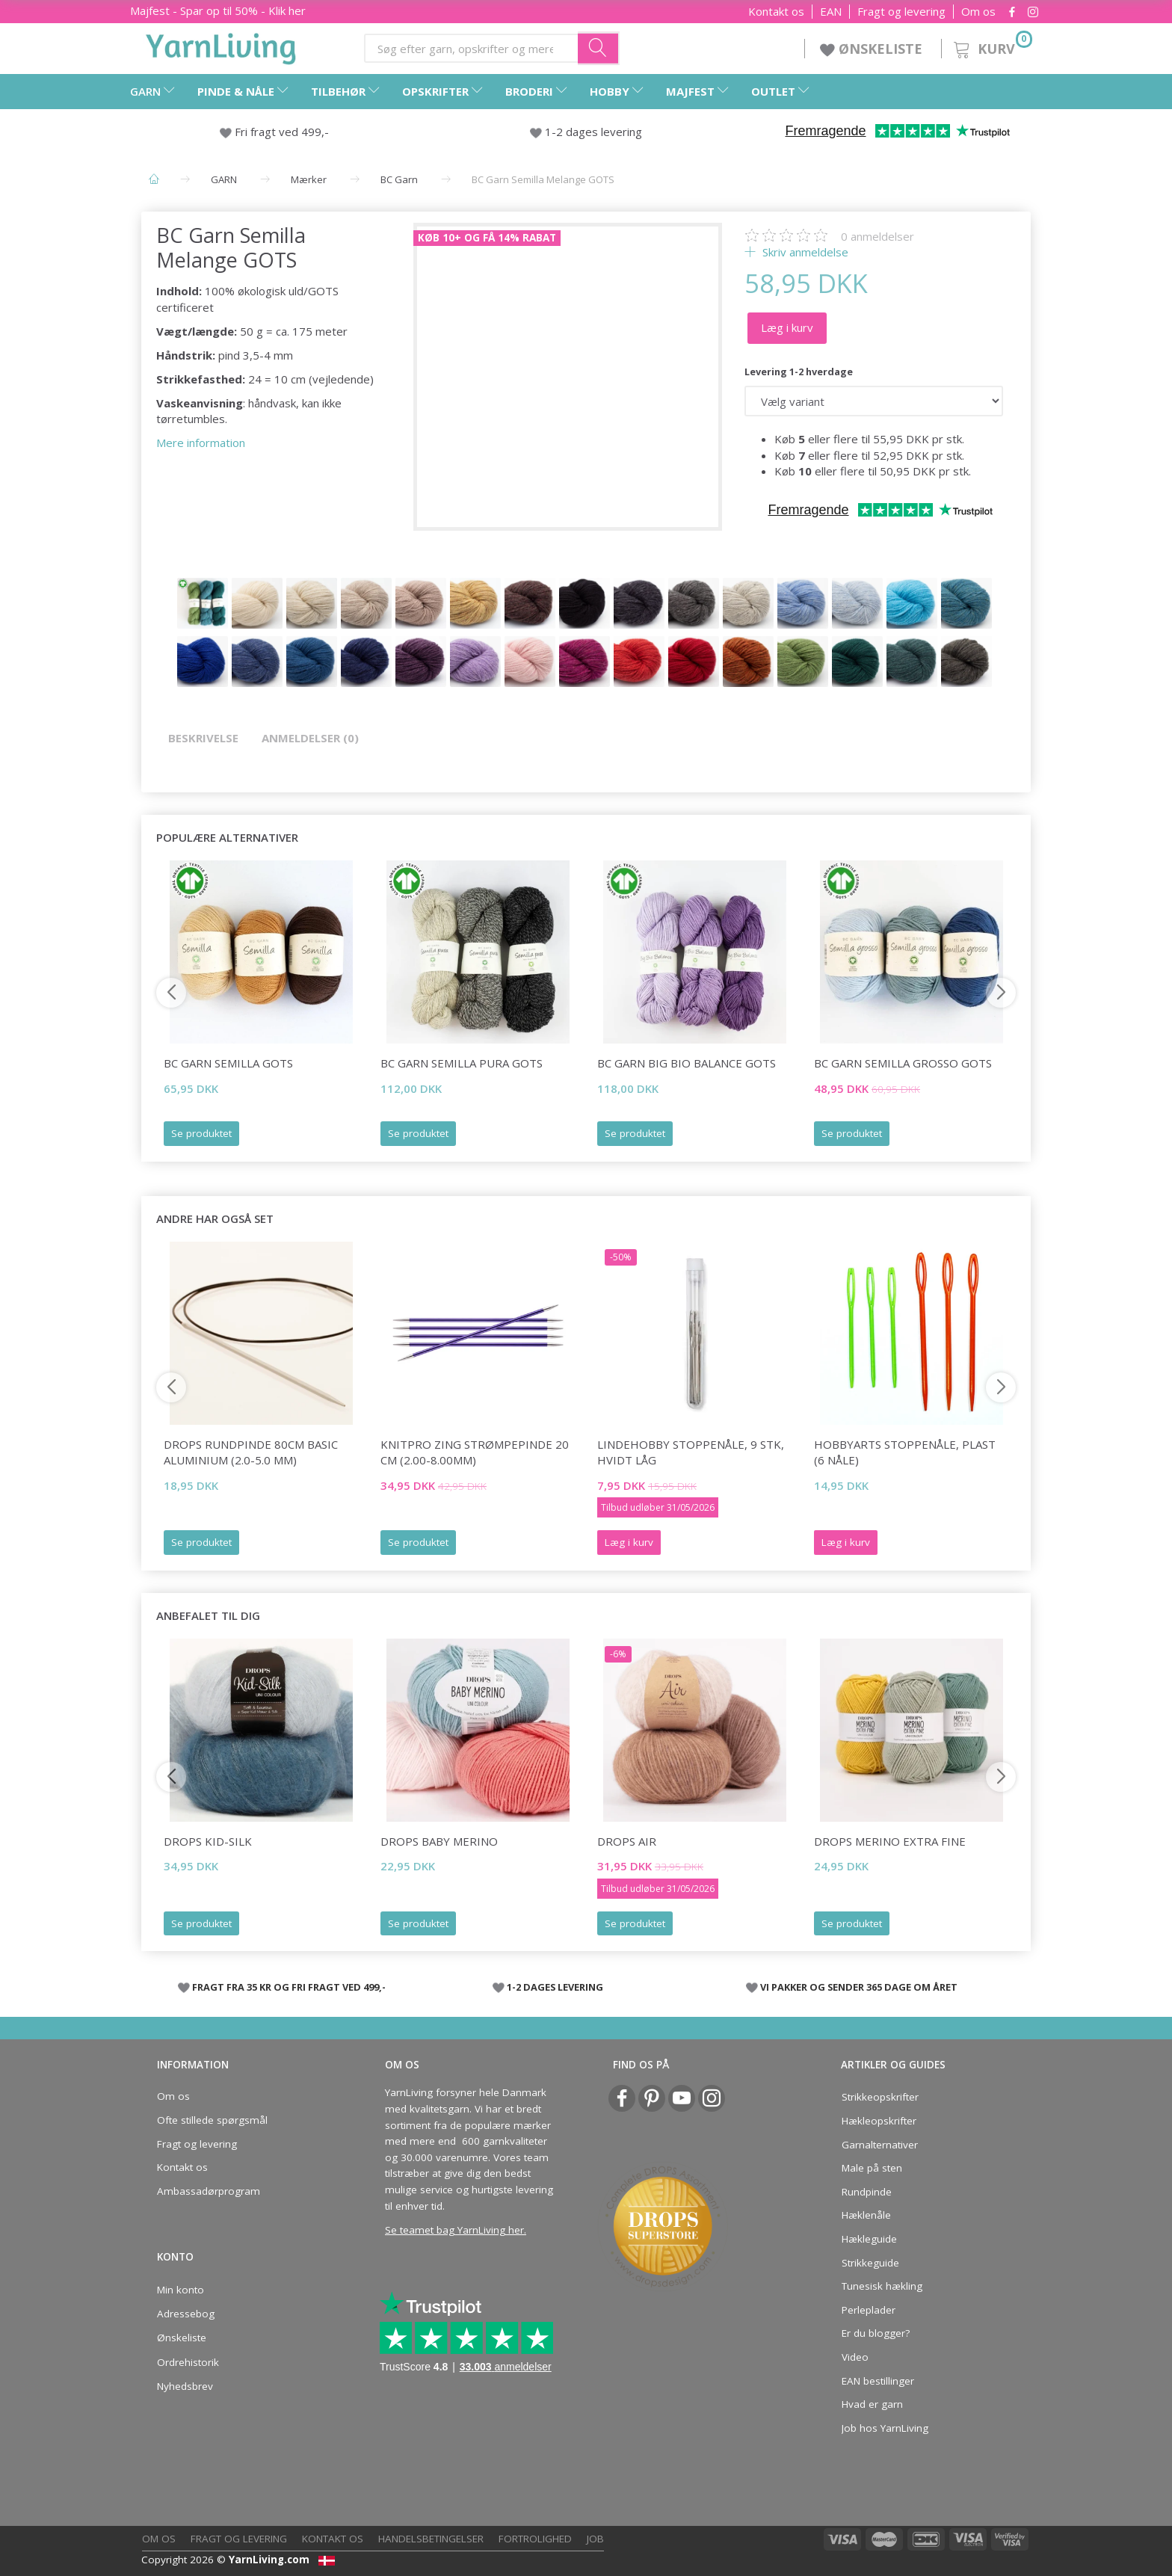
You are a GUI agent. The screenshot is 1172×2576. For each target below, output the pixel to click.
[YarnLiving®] (221, 45)
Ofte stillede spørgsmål (212, 2120)
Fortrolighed (535, 2538)
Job (595, 2538)
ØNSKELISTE (873, 49)
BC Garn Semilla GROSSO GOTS (903, 1063)
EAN (831, 11)
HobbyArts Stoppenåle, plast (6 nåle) (905, 1452)
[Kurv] (991, 47)
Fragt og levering (901, 11)
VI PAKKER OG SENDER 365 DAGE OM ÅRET (858, 1987)
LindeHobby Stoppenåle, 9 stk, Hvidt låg (690, 1452)
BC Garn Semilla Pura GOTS (461, 1063)
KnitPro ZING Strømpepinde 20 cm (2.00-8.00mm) (474, 1452)
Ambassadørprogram (208, 2191)
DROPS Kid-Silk (208, 1841)
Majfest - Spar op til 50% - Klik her (218, 10)
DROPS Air (626, 1841)
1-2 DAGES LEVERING (555, 1987)
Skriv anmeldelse (803, 251)
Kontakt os (776, 11)
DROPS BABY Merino (439, 1841)
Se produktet (201, 1133)
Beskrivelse (203, 737)
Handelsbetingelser (431, 2538)
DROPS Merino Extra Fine (890, 1841)
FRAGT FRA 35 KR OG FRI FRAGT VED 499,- (289, 1987)
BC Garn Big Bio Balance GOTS (686, 1063)
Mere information (200, 442)
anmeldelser (877, 236)
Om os (978, 11)
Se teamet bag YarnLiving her (454, 2230)
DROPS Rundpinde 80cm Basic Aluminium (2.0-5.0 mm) (251, 1452)
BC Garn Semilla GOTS (228, 1063)
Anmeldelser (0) (310, 737)
